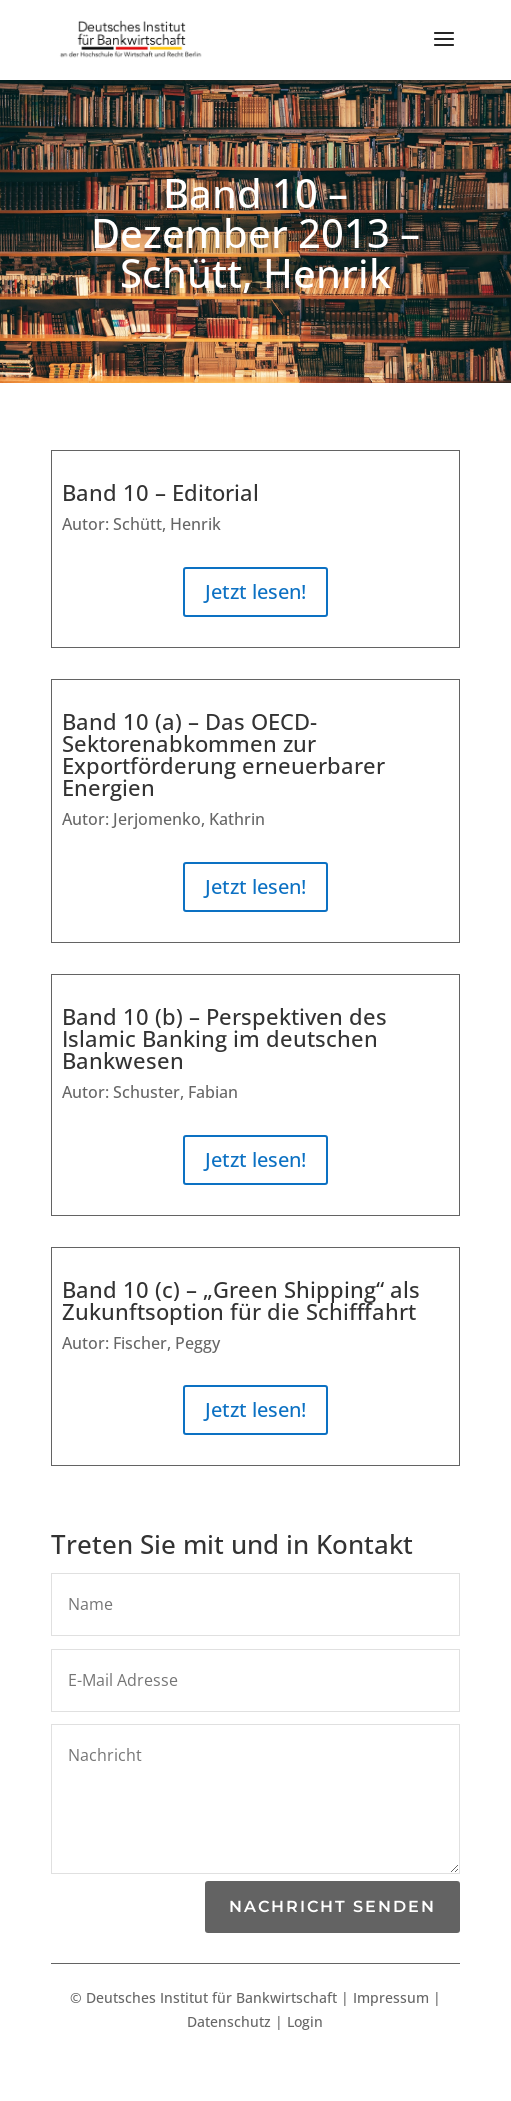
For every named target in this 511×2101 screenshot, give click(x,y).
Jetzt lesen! (255, 591)
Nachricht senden (332, 1906)
